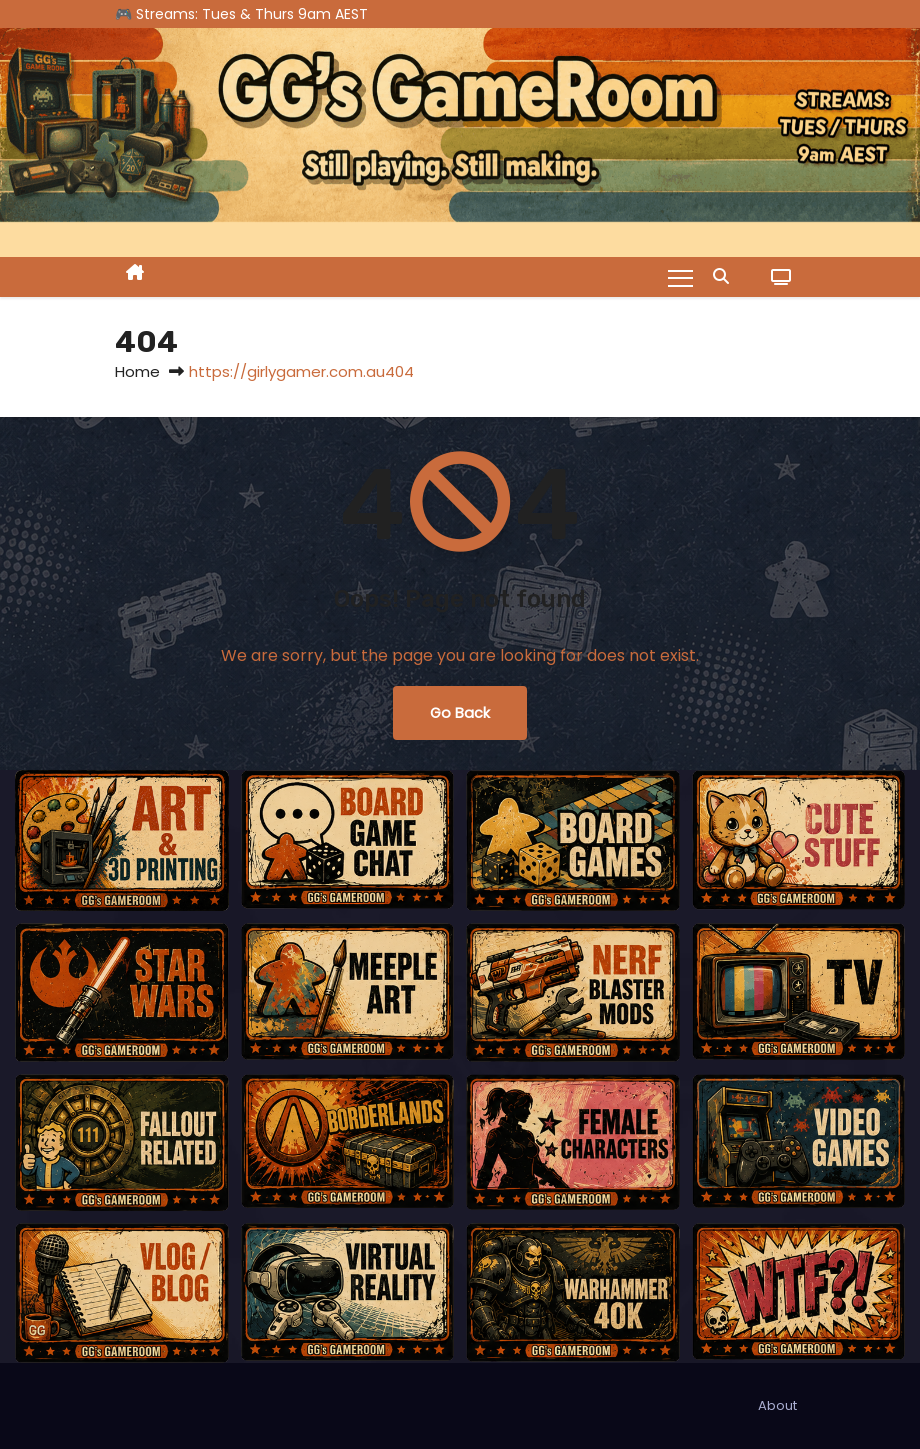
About (777, 1405)
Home (137, 371)
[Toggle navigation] (680, 277)
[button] (726, 276)
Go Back (460, 713)
